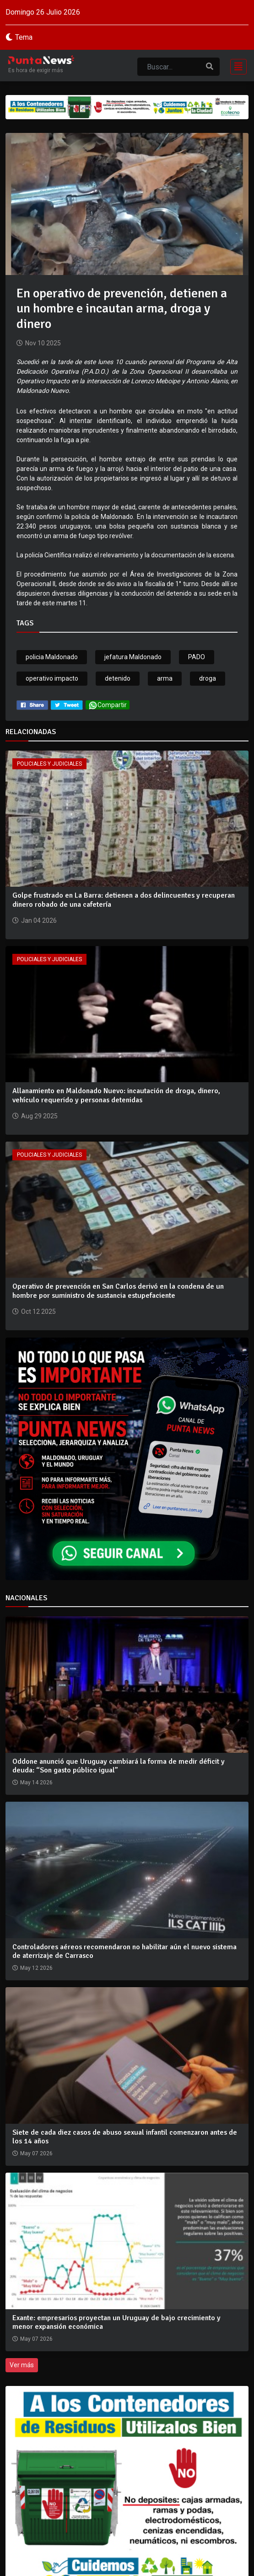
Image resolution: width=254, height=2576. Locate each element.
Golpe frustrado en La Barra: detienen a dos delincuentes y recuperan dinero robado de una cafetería (123, 900)
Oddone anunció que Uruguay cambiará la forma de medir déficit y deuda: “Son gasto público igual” (118, 1766)
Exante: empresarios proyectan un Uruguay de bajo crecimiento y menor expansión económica (116, 2322)
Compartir (107, 705)
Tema (23, 37)
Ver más (22, 2365)
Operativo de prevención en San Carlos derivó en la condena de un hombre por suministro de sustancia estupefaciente (118, 1291)
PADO (196, 657)
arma (165, 678)
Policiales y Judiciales (49, 764)
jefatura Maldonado (133, 657)
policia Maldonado (52, 657)
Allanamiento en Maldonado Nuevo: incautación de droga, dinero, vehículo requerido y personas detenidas (116, 1095)
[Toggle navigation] (235, 65)
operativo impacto (52, 678)
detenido (117, 678)
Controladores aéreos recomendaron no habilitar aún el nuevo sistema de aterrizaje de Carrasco (124, 1951)
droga (207, 678)
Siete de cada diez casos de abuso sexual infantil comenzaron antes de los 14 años (124, 2137)
